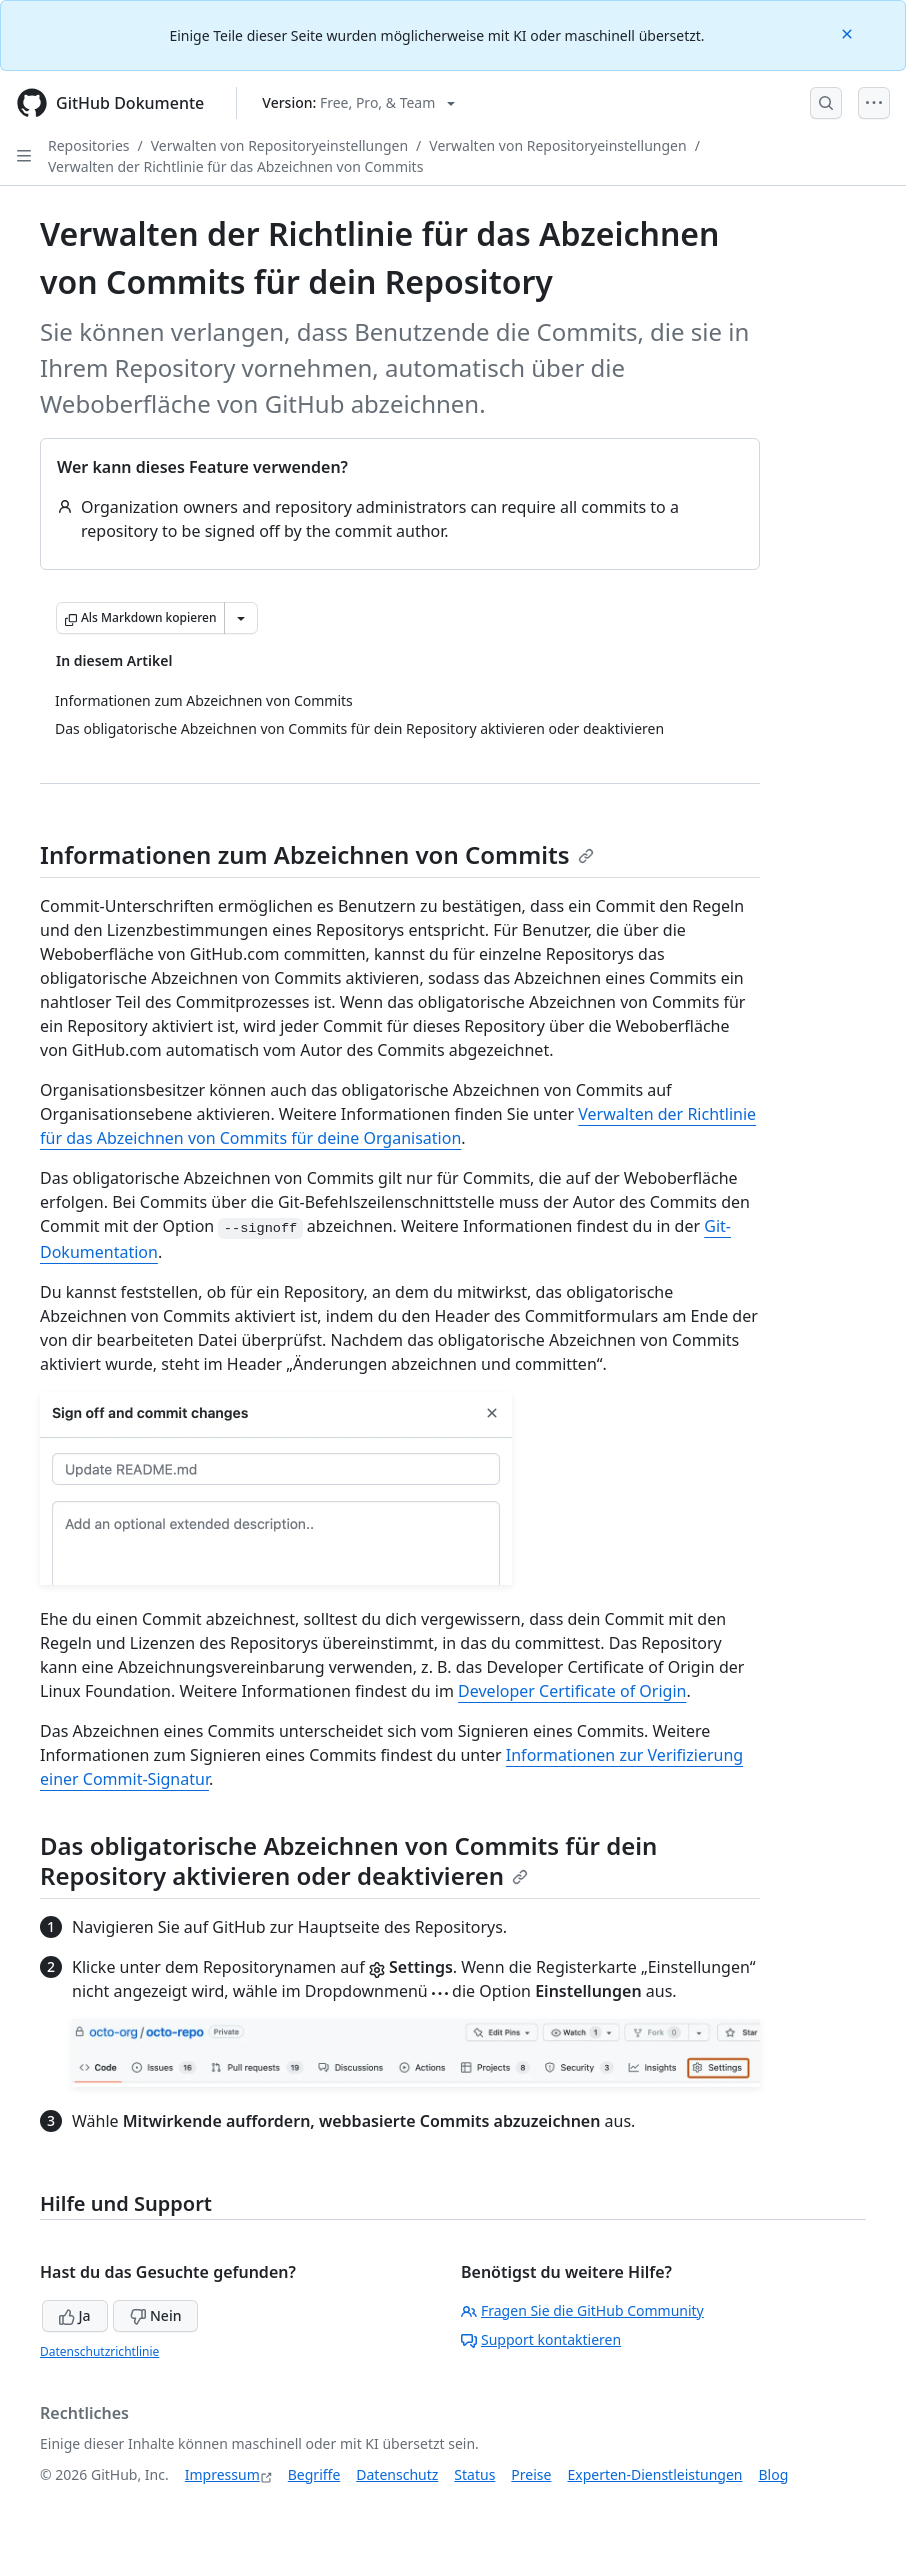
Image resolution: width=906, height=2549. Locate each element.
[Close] (849, 32)
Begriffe (314, 2474)
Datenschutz (397, 2474)
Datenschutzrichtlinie (99, 2351)
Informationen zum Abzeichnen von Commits (317, 854)
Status (474, 2474)
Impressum (222, 2474)
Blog (774, 2474)
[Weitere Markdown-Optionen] (241, 618)
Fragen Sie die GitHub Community (582, 2310)
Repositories (89, 145)
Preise (531, 2474)
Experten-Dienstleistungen (654, 2474)
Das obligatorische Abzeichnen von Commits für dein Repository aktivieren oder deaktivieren (348, 1860)
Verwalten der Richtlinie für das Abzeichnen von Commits (235, 166)
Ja (75, 2315)
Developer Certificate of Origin (572, 1691)
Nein (155, 2315)
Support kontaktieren (541, 2339)
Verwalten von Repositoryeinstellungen (279, 145)
